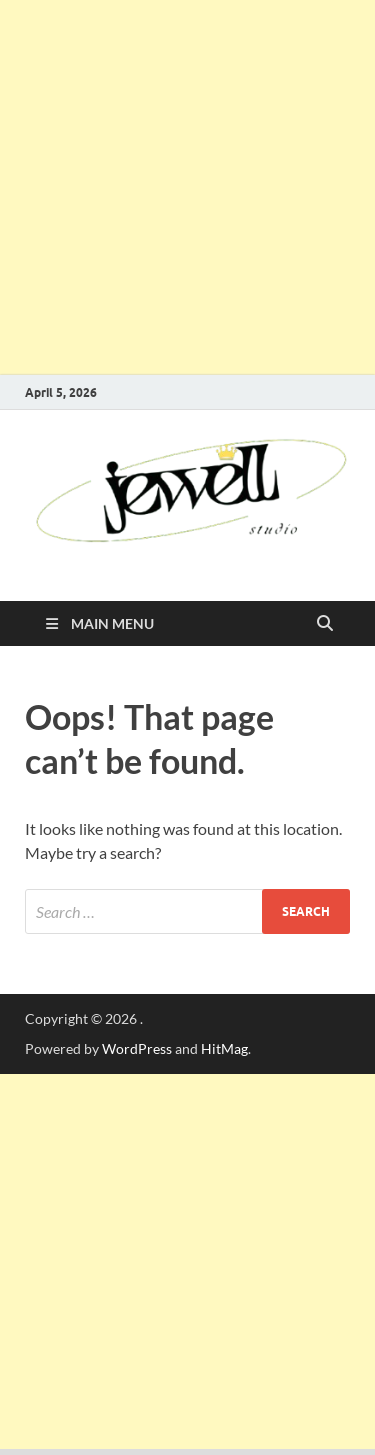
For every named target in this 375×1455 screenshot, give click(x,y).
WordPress (137, 1048)
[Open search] (325, 624)
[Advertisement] (187, 187)
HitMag (224, 1048)
